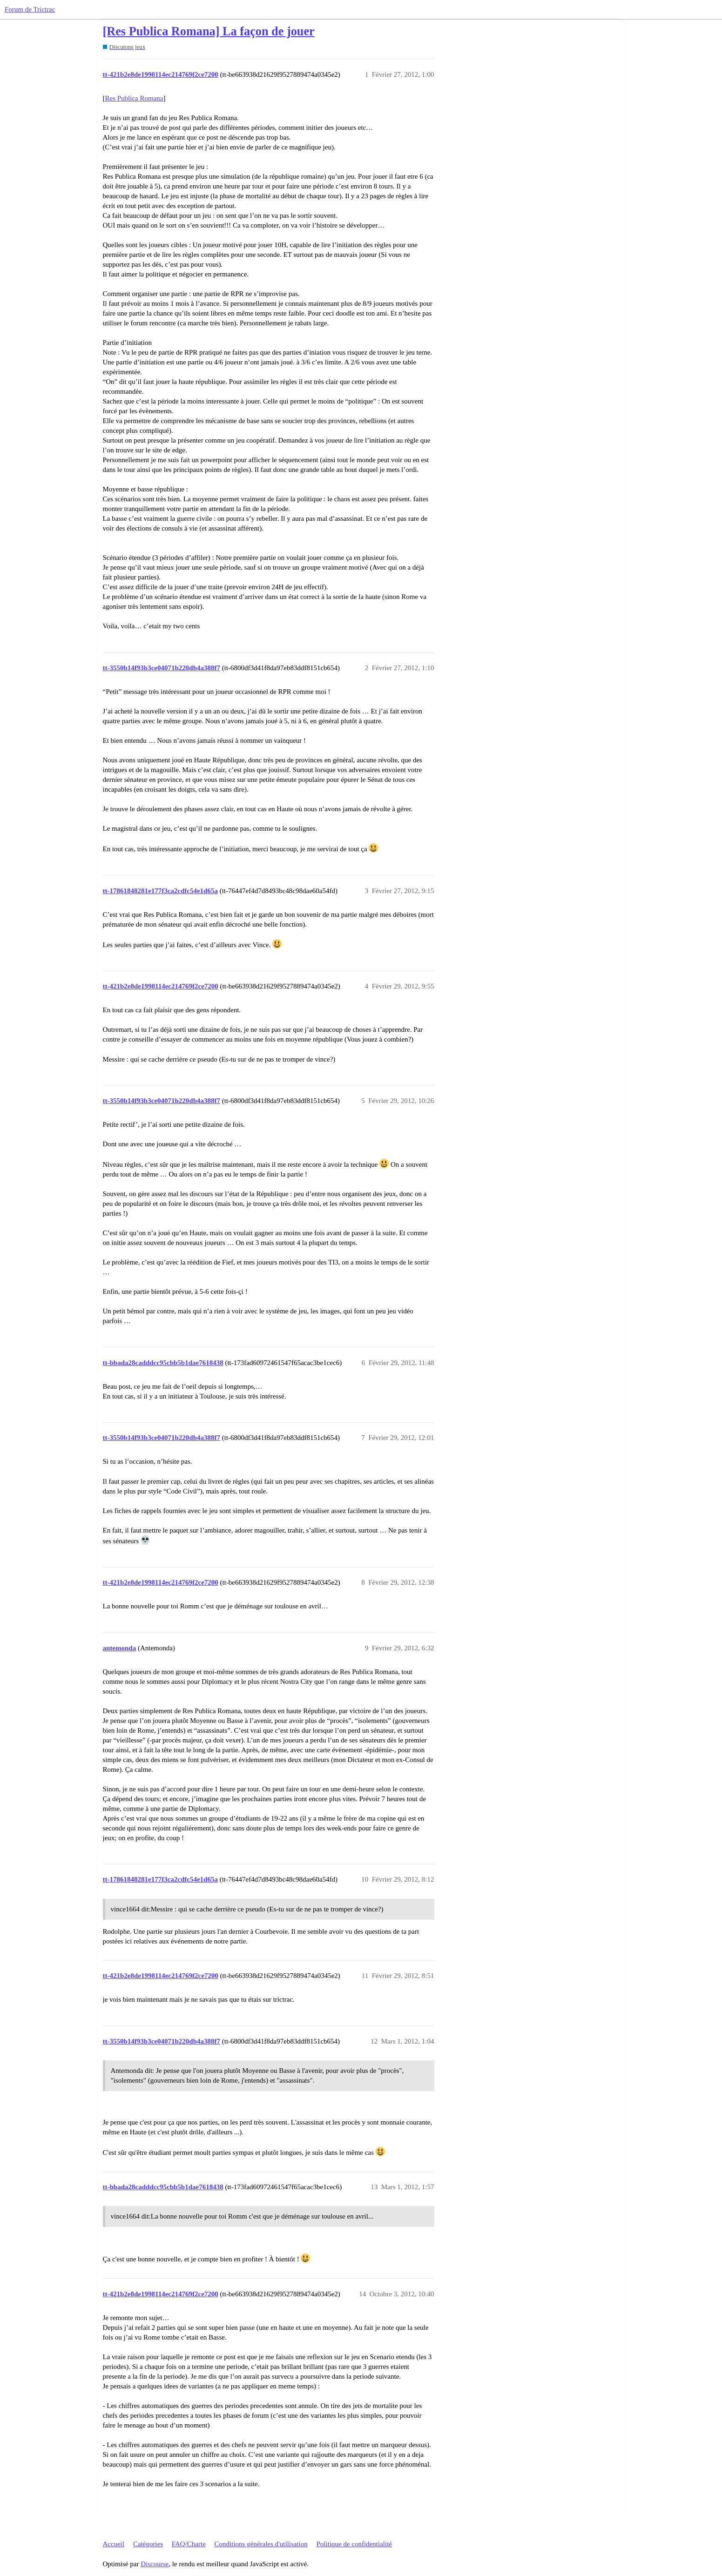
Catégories (148, 2544)
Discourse (155, 2564)
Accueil (114, 2544)
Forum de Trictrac (30, 9)
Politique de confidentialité (354, 2544)
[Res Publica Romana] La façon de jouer (209, 31)
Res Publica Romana (134, 98)
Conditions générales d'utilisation (261, 2544)
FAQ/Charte (189, 2544)
